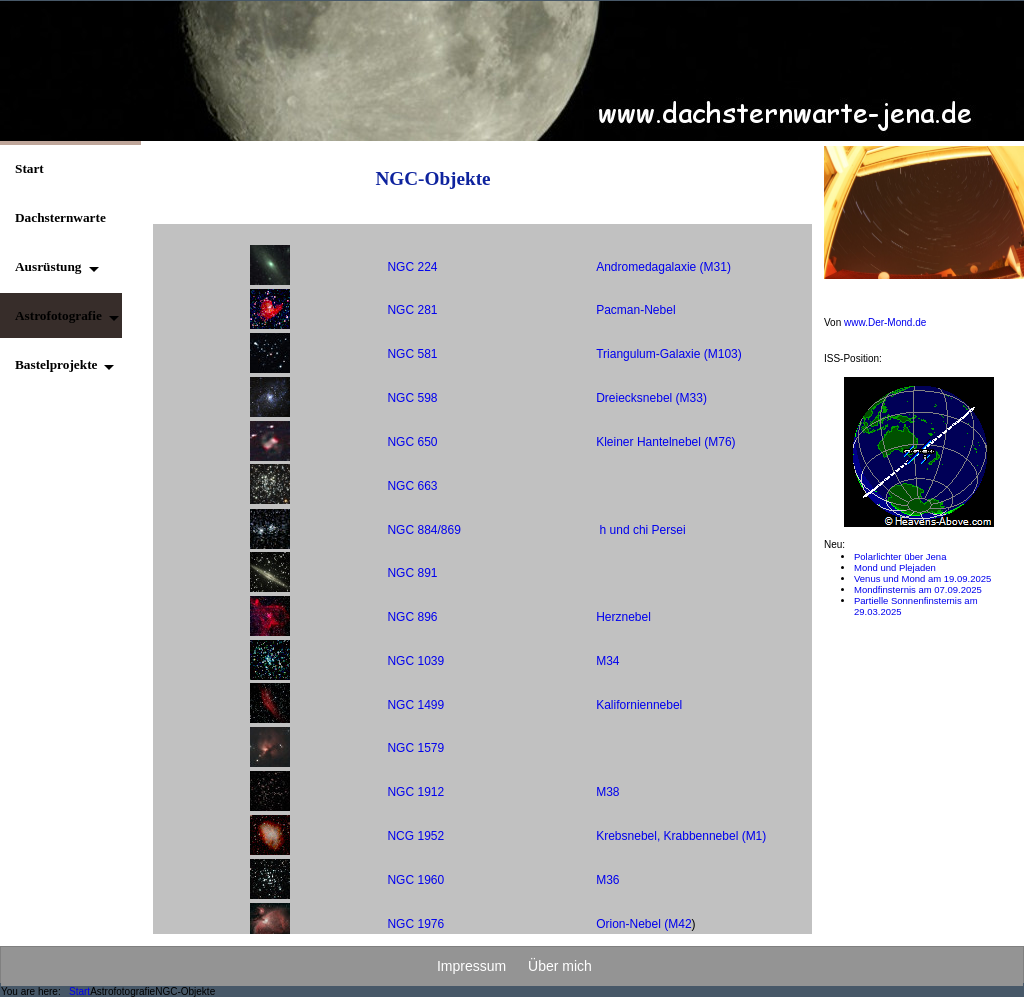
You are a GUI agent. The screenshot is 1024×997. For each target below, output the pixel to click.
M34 (607, 661)
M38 (607, 792)
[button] (51, 266)
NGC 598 (412, 398)
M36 (607, 880)
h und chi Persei (643, 530)
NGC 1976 (415, 924)
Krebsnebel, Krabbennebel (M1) (681, 836)
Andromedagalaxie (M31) (663, 267)
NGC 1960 (415, 880)
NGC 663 (412, 486)
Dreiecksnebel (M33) (651, 398)
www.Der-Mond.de (885, 322)
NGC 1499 (415, 705)
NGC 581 (412, 354)
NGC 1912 (415, 792)
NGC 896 (412, 617)
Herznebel (623, 617)
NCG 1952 (415, 836)
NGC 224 (412, 267)
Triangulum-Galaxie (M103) (669, 354)
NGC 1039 (415, 661)
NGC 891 (412, 573)
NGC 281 (412, 310)
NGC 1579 (415, 748)
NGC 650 (412, 442)
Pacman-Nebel (635, 310)
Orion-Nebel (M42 (643, 924)
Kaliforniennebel (639, 705)
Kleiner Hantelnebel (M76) (665, 442)
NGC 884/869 (423, 530)
